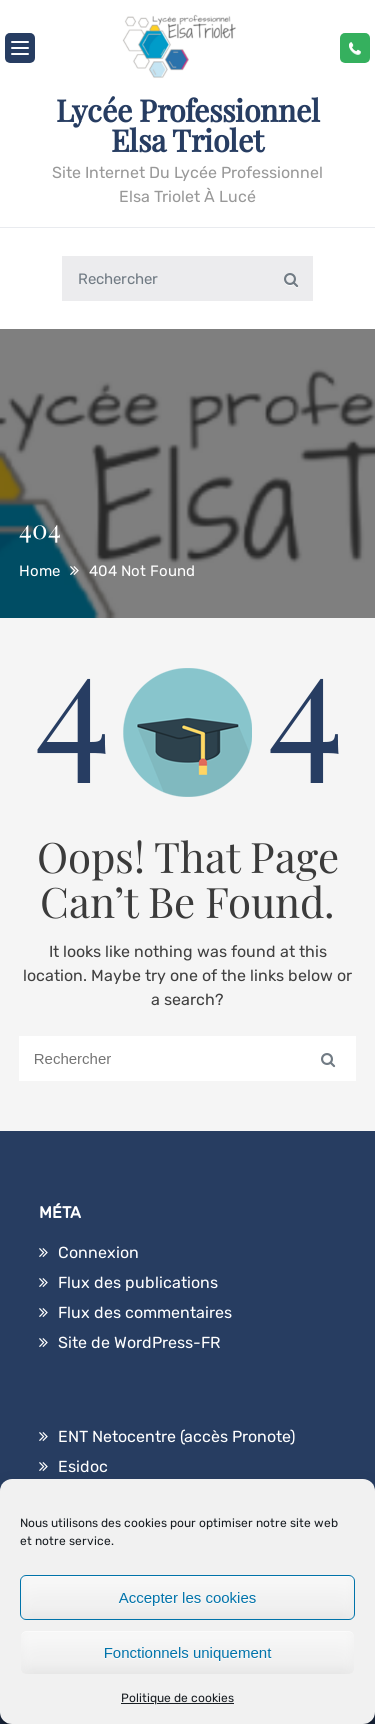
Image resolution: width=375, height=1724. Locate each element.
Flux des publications (138, 1282)
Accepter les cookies (188, 1597)
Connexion (98, 1252)
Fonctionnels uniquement (188, 1652)
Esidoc (83, 1466)
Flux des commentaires (145, 1312)
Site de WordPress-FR (139, 1342)
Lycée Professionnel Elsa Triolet (188, 125)
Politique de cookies (177, 1698)
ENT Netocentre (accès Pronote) (176, 1436)
